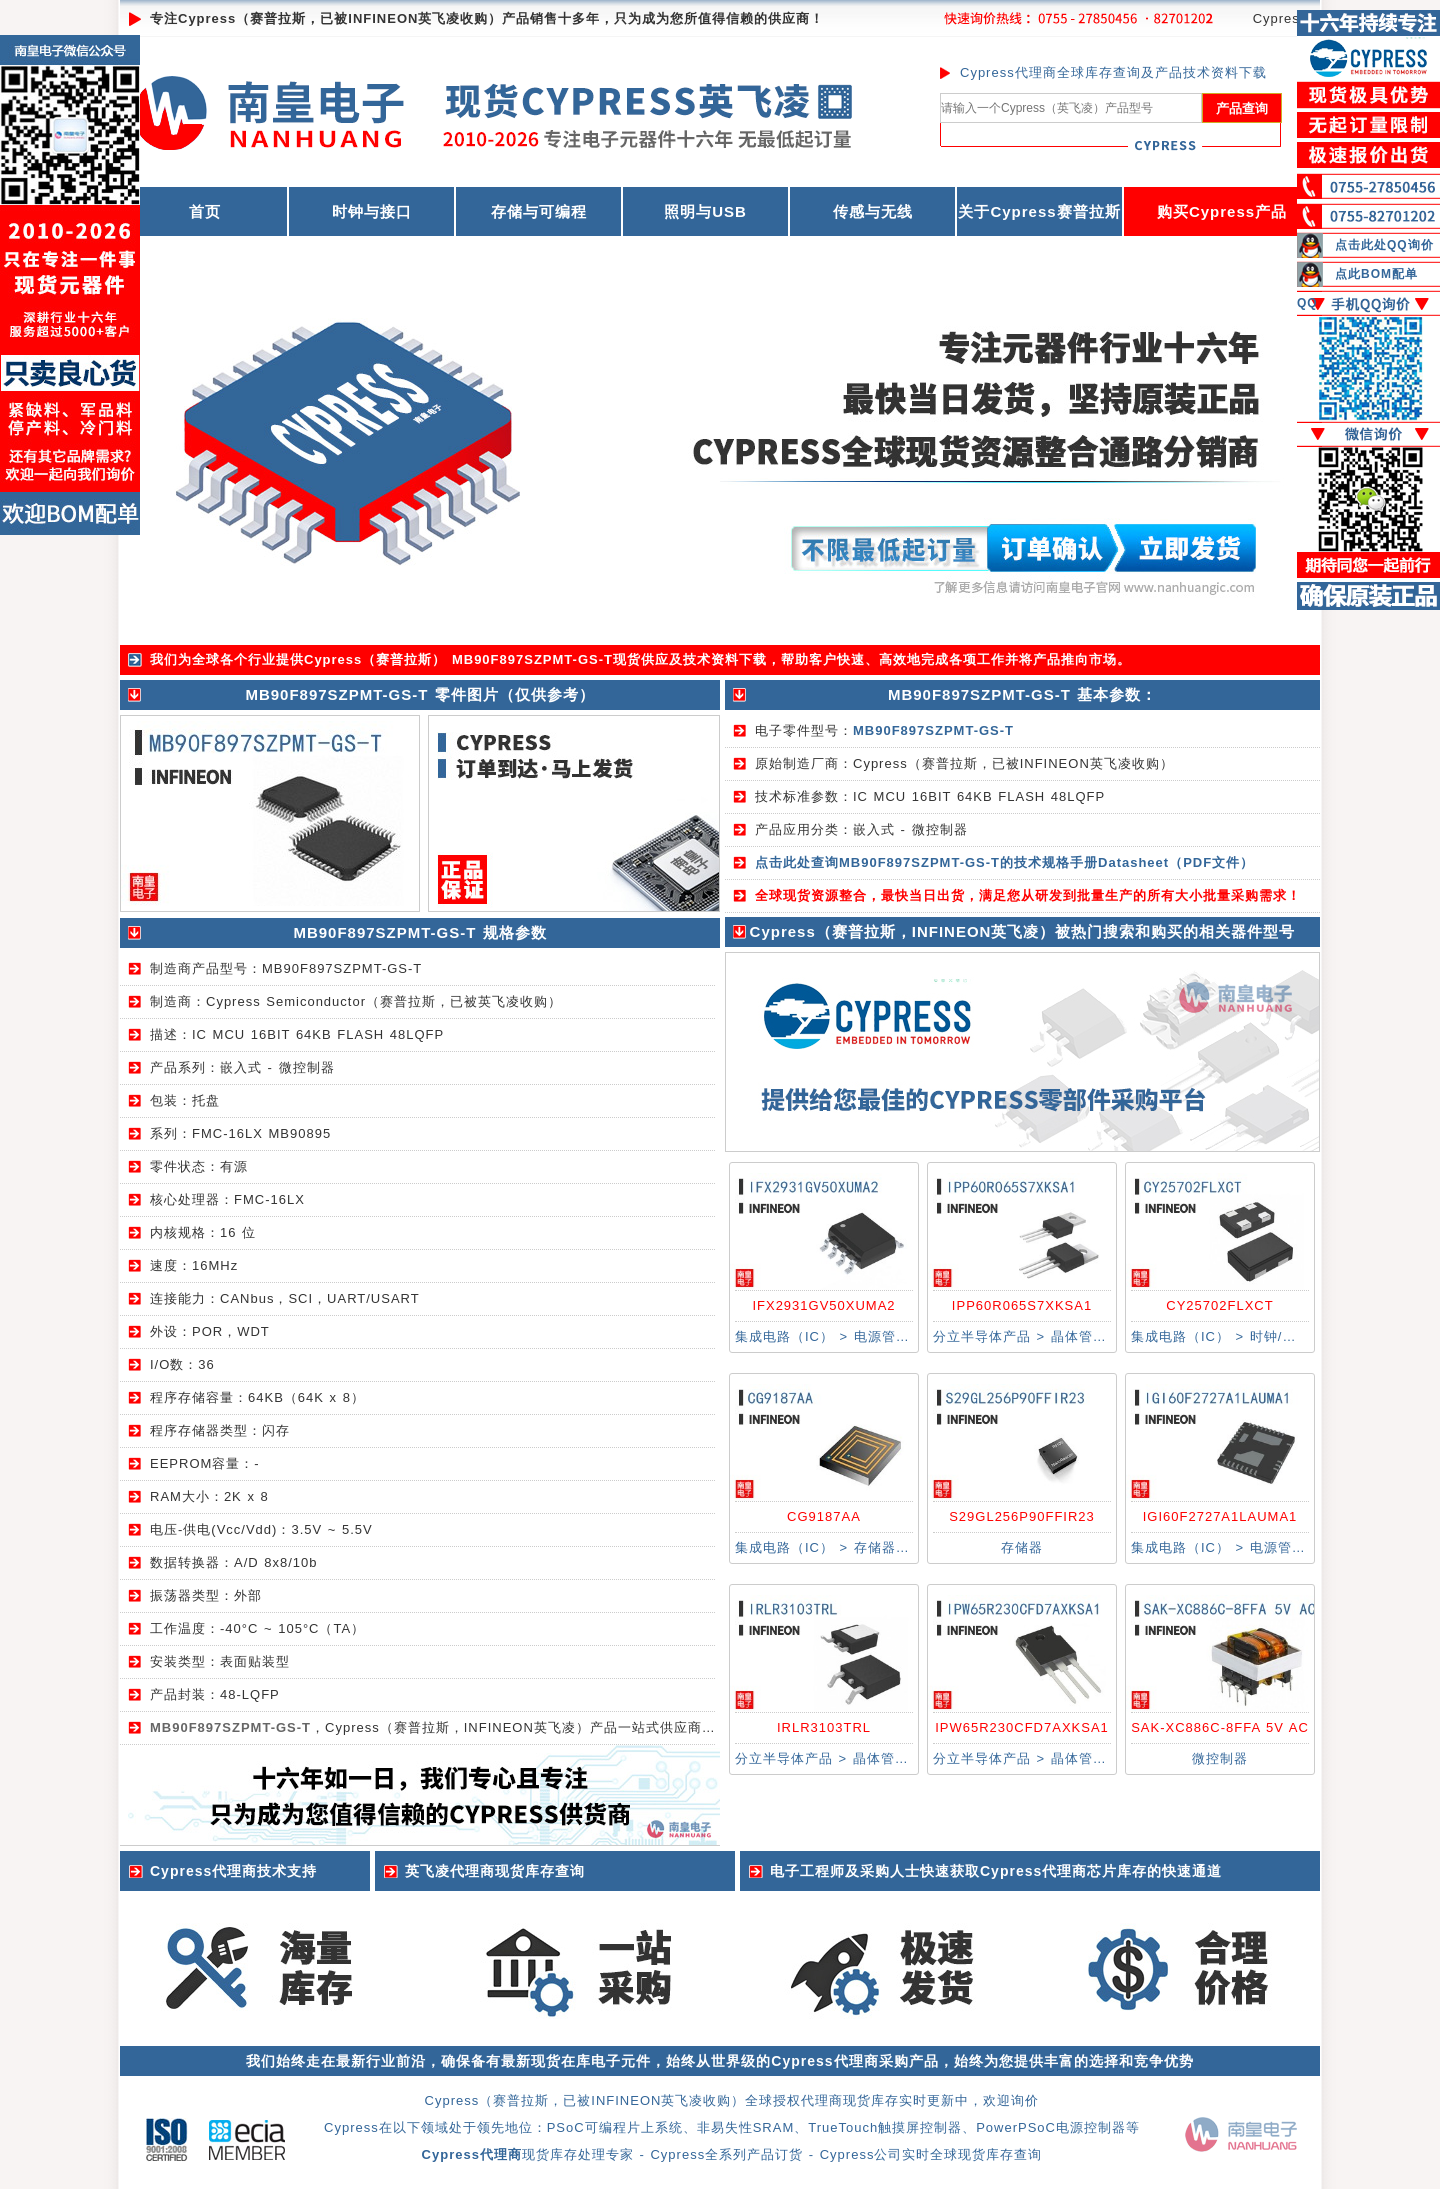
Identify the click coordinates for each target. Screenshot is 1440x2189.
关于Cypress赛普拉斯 (1039, 211)
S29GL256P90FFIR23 (1022, 1516)
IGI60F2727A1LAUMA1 (1220, 1516)
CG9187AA (824, 1516)
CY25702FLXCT (1219, 1305)
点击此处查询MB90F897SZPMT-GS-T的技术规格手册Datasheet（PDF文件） (1004, 862)
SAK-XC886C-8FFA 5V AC (1220, 1727)
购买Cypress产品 (1222, 211)
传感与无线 (873, 211)
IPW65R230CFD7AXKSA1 (1022, 1727)
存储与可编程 (539, 211)
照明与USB (705, 211)
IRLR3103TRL (824, 1727)
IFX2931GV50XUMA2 (823, 1305)
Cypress (1280, 18)
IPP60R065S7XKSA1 (1022, 1305)
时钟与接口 (372, 211)
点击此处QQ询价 (1384, 245)
